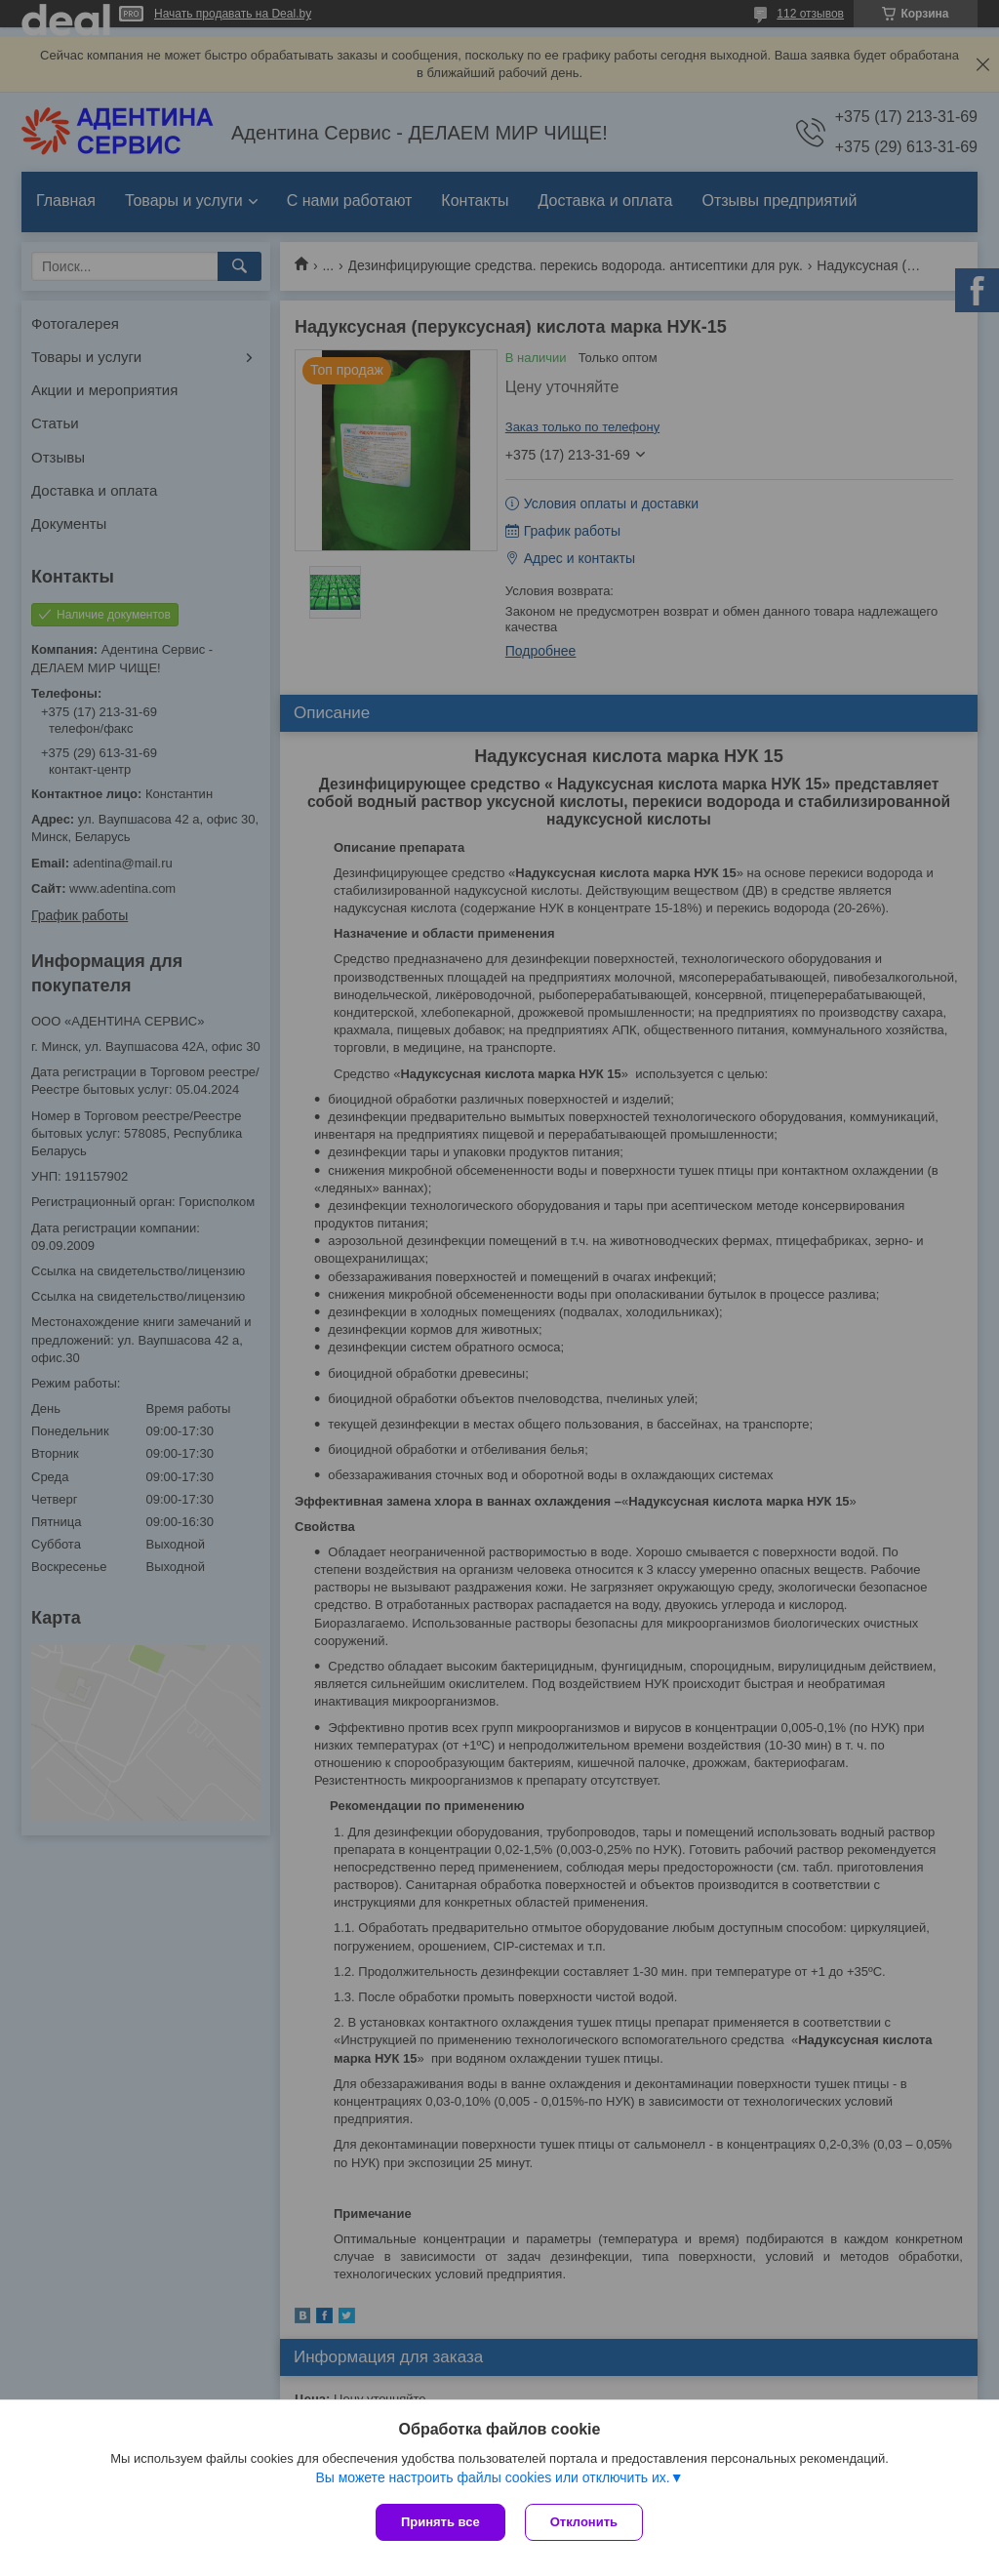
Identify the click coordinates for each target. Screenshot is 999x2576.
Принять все (440, 2522)
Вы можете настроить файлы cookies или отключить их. (492, 2477)
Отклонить (584, 2522)
